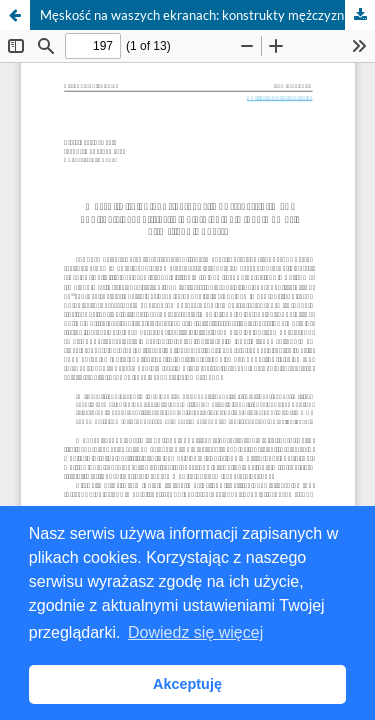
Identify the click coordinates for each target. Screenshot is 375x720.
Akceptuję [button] (187, 684)
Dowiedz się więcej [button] (195, 632)
